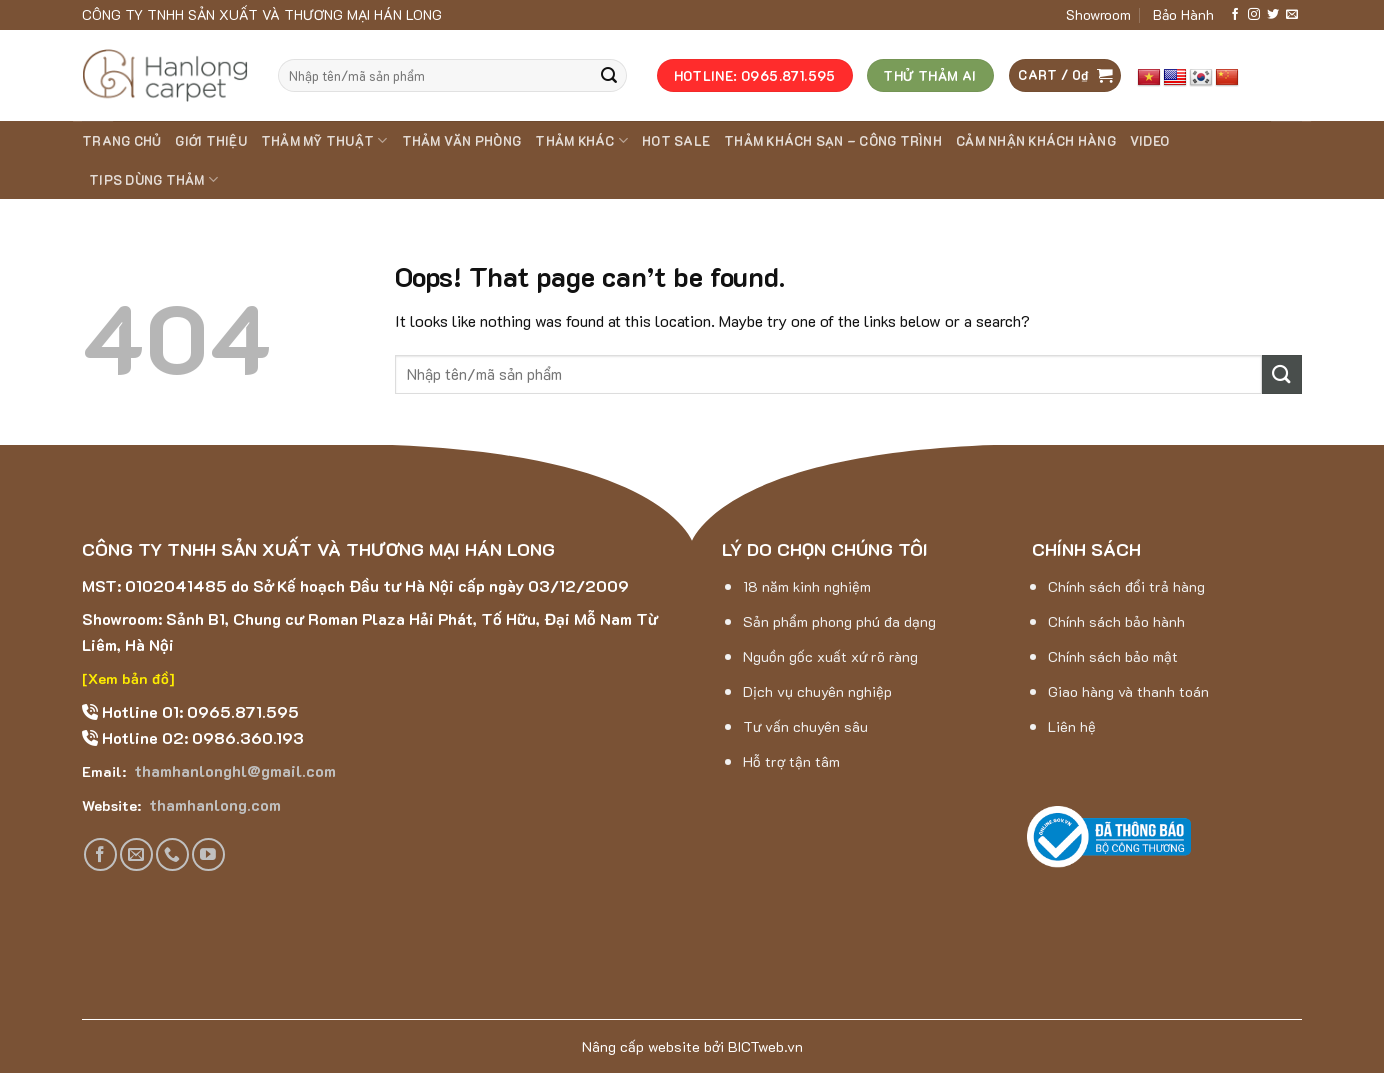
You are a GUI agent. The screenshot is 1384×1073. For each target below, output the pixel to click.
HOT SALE (676, 141)
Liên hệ (1072, 726)
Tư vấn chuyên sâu (805, 726)
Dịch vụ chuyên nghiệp (817, 691)
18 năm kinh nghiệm (807, 586)
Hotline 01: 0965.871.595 (198, 711)
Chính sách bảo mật (1113, 656)
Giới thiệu (211, 141)
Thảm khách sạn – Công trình (833, 141)
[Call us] (172, 854)
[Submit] (609, 76)
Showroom (1098, 14)
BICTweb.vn (765, 1046)
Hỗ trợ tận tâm (791, 761)
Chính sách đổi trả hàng (1126, 586)
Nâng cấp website (641, 1046)
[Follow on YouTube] (208, 854)
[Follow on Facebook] (1235, 15)
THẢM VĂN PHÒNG (462, 141)
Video (1149, 141)
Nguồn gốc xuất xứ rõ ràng (830, 656)
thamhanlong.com (213, 804)
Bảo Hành (1183, 14)
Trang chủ (121, 141)
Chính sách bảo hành (1116, 621)
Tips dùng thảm (153, 179)
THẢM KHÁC (581, 140)
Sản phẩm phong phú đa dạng (839, 621)
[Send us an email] (1292, 15)
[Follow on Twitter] (1273, 15)
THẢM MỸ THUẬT (324, 140)
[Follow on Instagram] (1254, 15)
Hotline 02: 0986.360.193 (201, 737)
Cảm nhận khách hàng (1036, 141)
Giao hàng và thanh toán (1128, 691)
